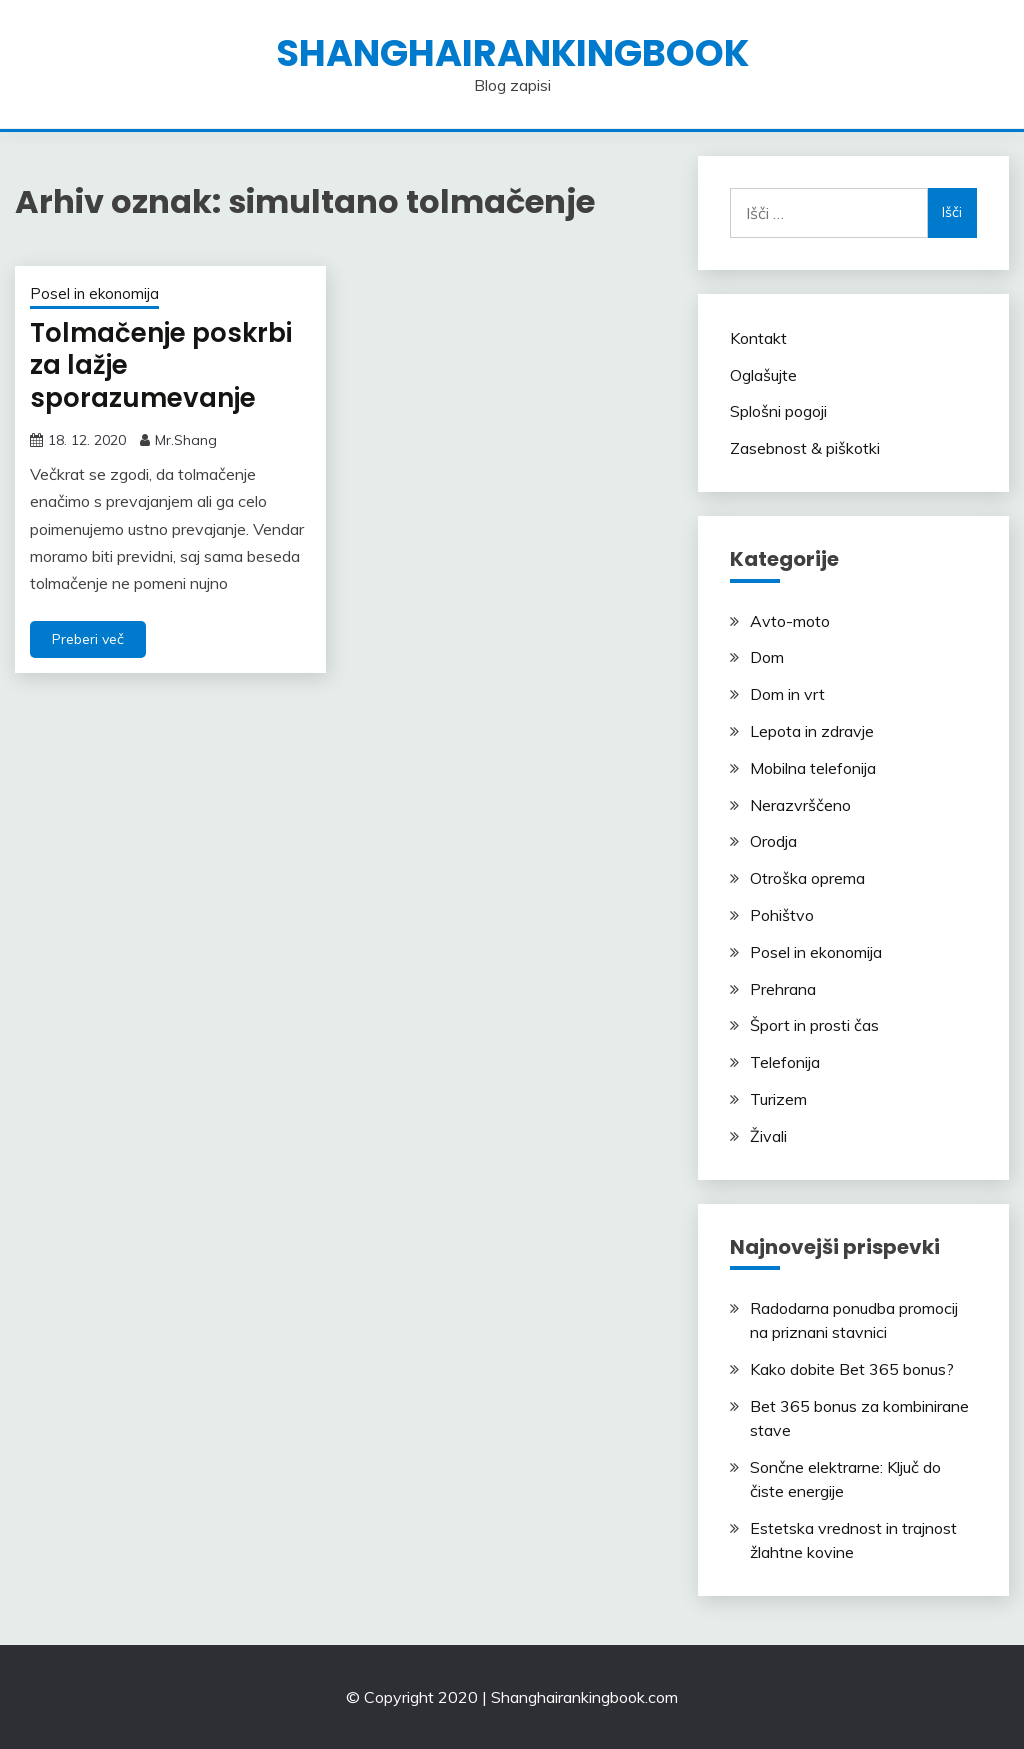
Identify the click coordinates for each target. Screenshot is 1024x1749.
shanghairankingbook (512, 53)
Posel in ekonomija (94, 293)
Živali (768, 1136)
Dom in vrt (787, 694)
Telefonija (785, 1062)
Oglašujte (763, 375)
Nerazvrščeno (800, 805)
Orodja (773, 841)
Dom (767, 657)
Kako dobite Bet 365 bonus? (852, 1369)
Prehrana (783, 989)
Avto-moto (790, 621)
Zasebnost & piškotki (805, 448)
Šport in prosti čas (814, 1025)
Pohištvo (782, 915)
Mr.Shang (186, 440)
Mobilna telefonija (813, 768)
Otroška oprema (807, 878)
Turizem (778, 1099)
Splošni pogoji (778, 411)
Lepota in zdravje (812, 731)
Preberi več (88, 639)
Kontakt (758, 338)
